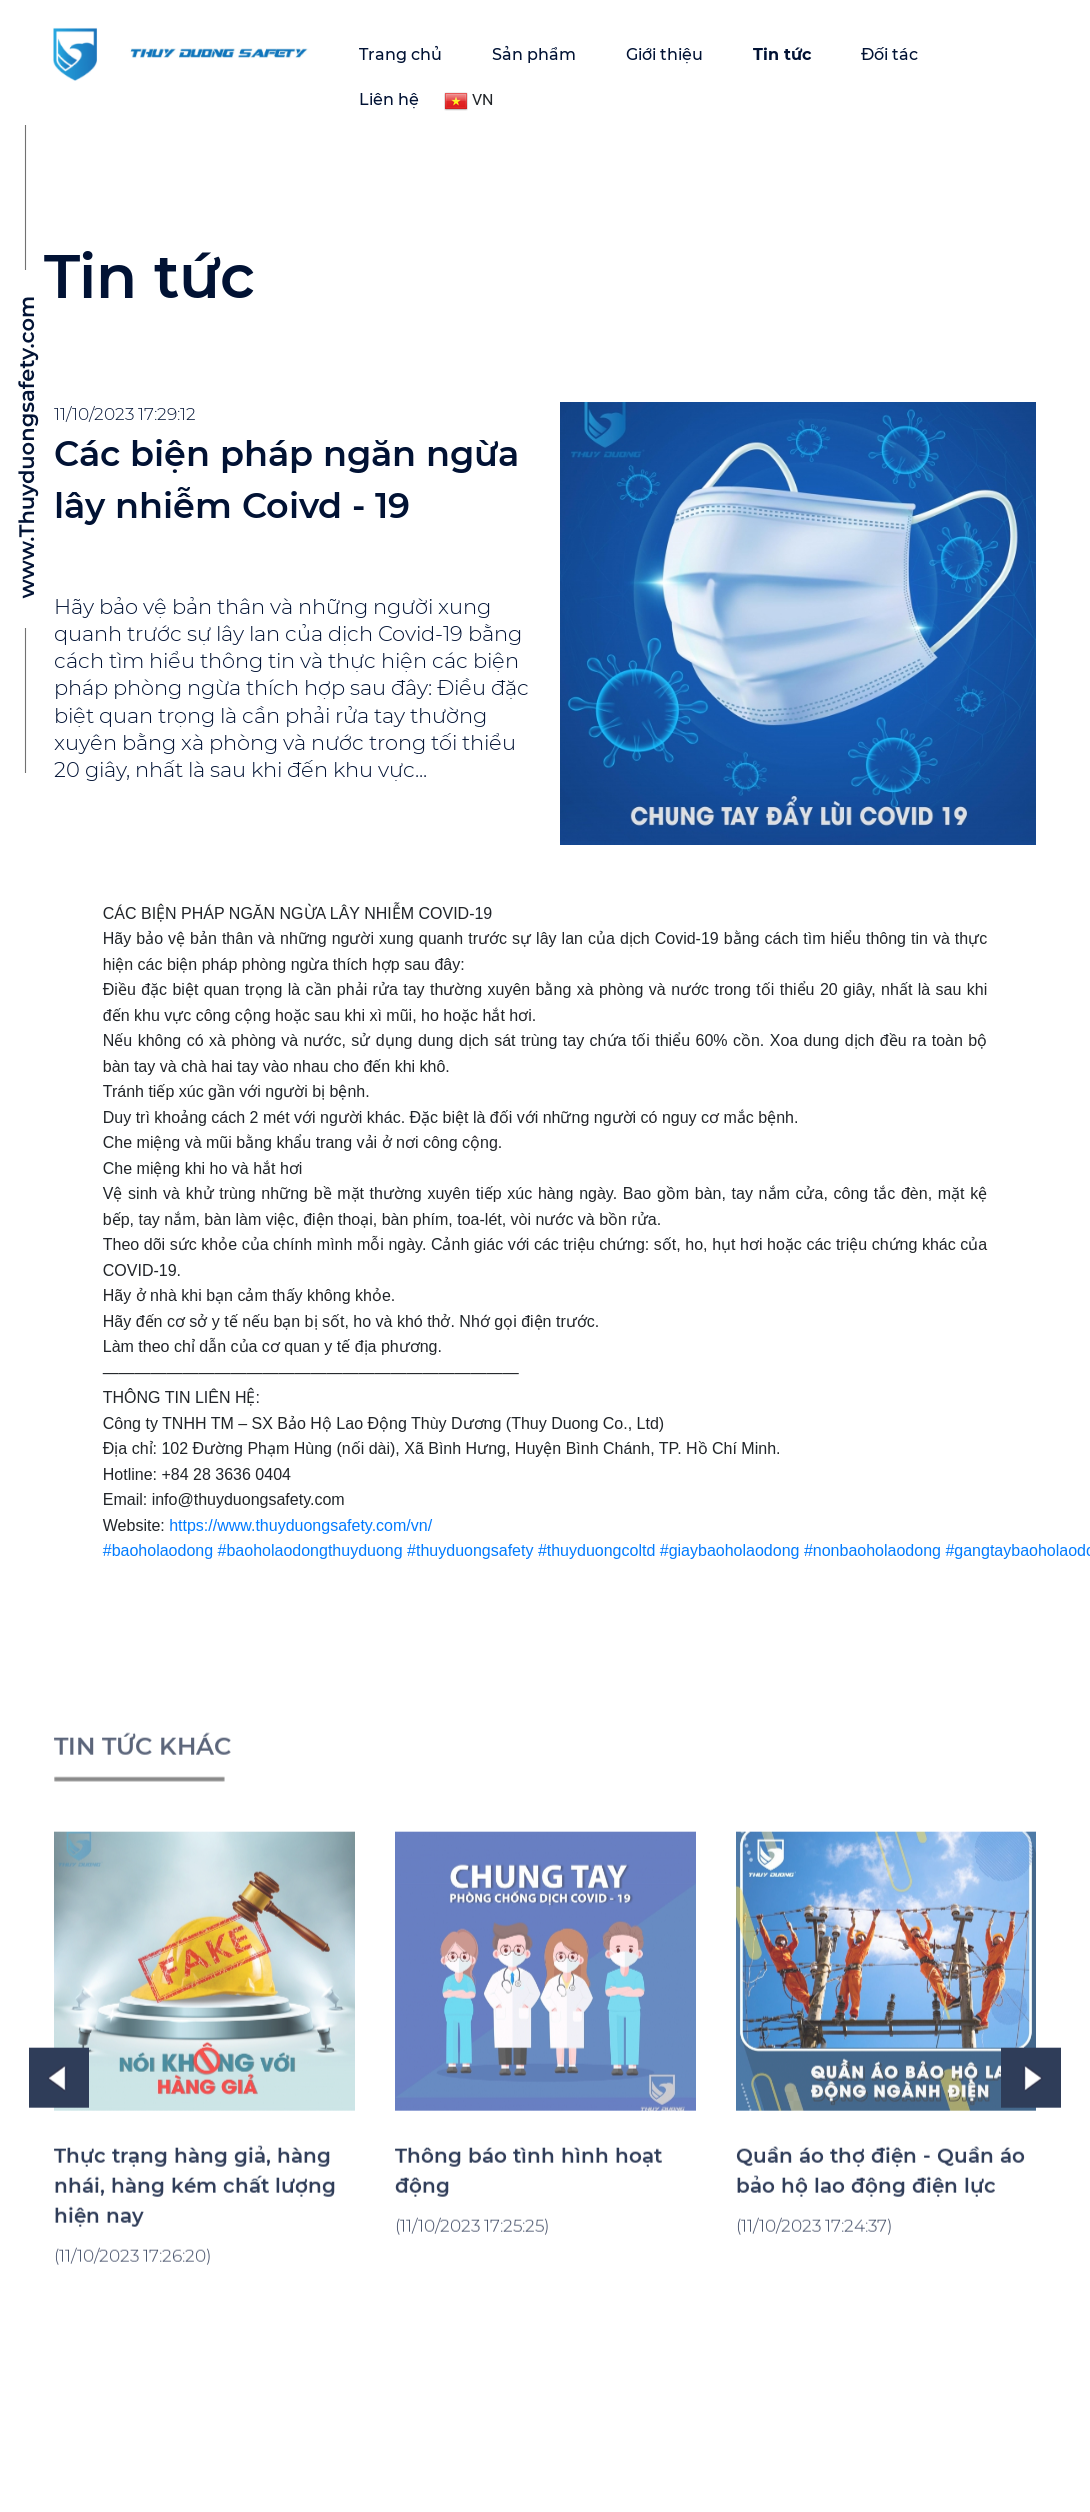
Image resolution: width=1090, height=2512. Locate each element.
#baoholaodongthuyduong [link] (310, 1550)
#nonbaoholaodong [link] (872, 1550)
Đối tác (889, 54)
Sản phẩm (534, 54)
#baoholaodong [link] (158, 1550)
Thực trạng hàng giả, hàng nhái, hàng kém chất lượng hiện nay (195, 2326)
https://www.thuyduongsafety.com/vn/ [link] (300, 1525)
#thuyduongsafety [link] (470, 1550)
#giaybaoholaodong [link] (730, 1550)
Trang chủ (400, 54)
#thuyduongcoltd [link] (596, 1550)
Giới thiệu (664, 54)
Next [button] (1031, 2218)
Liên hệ (389, 99)
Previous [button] (59, 2218)
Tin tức (782, 54)
